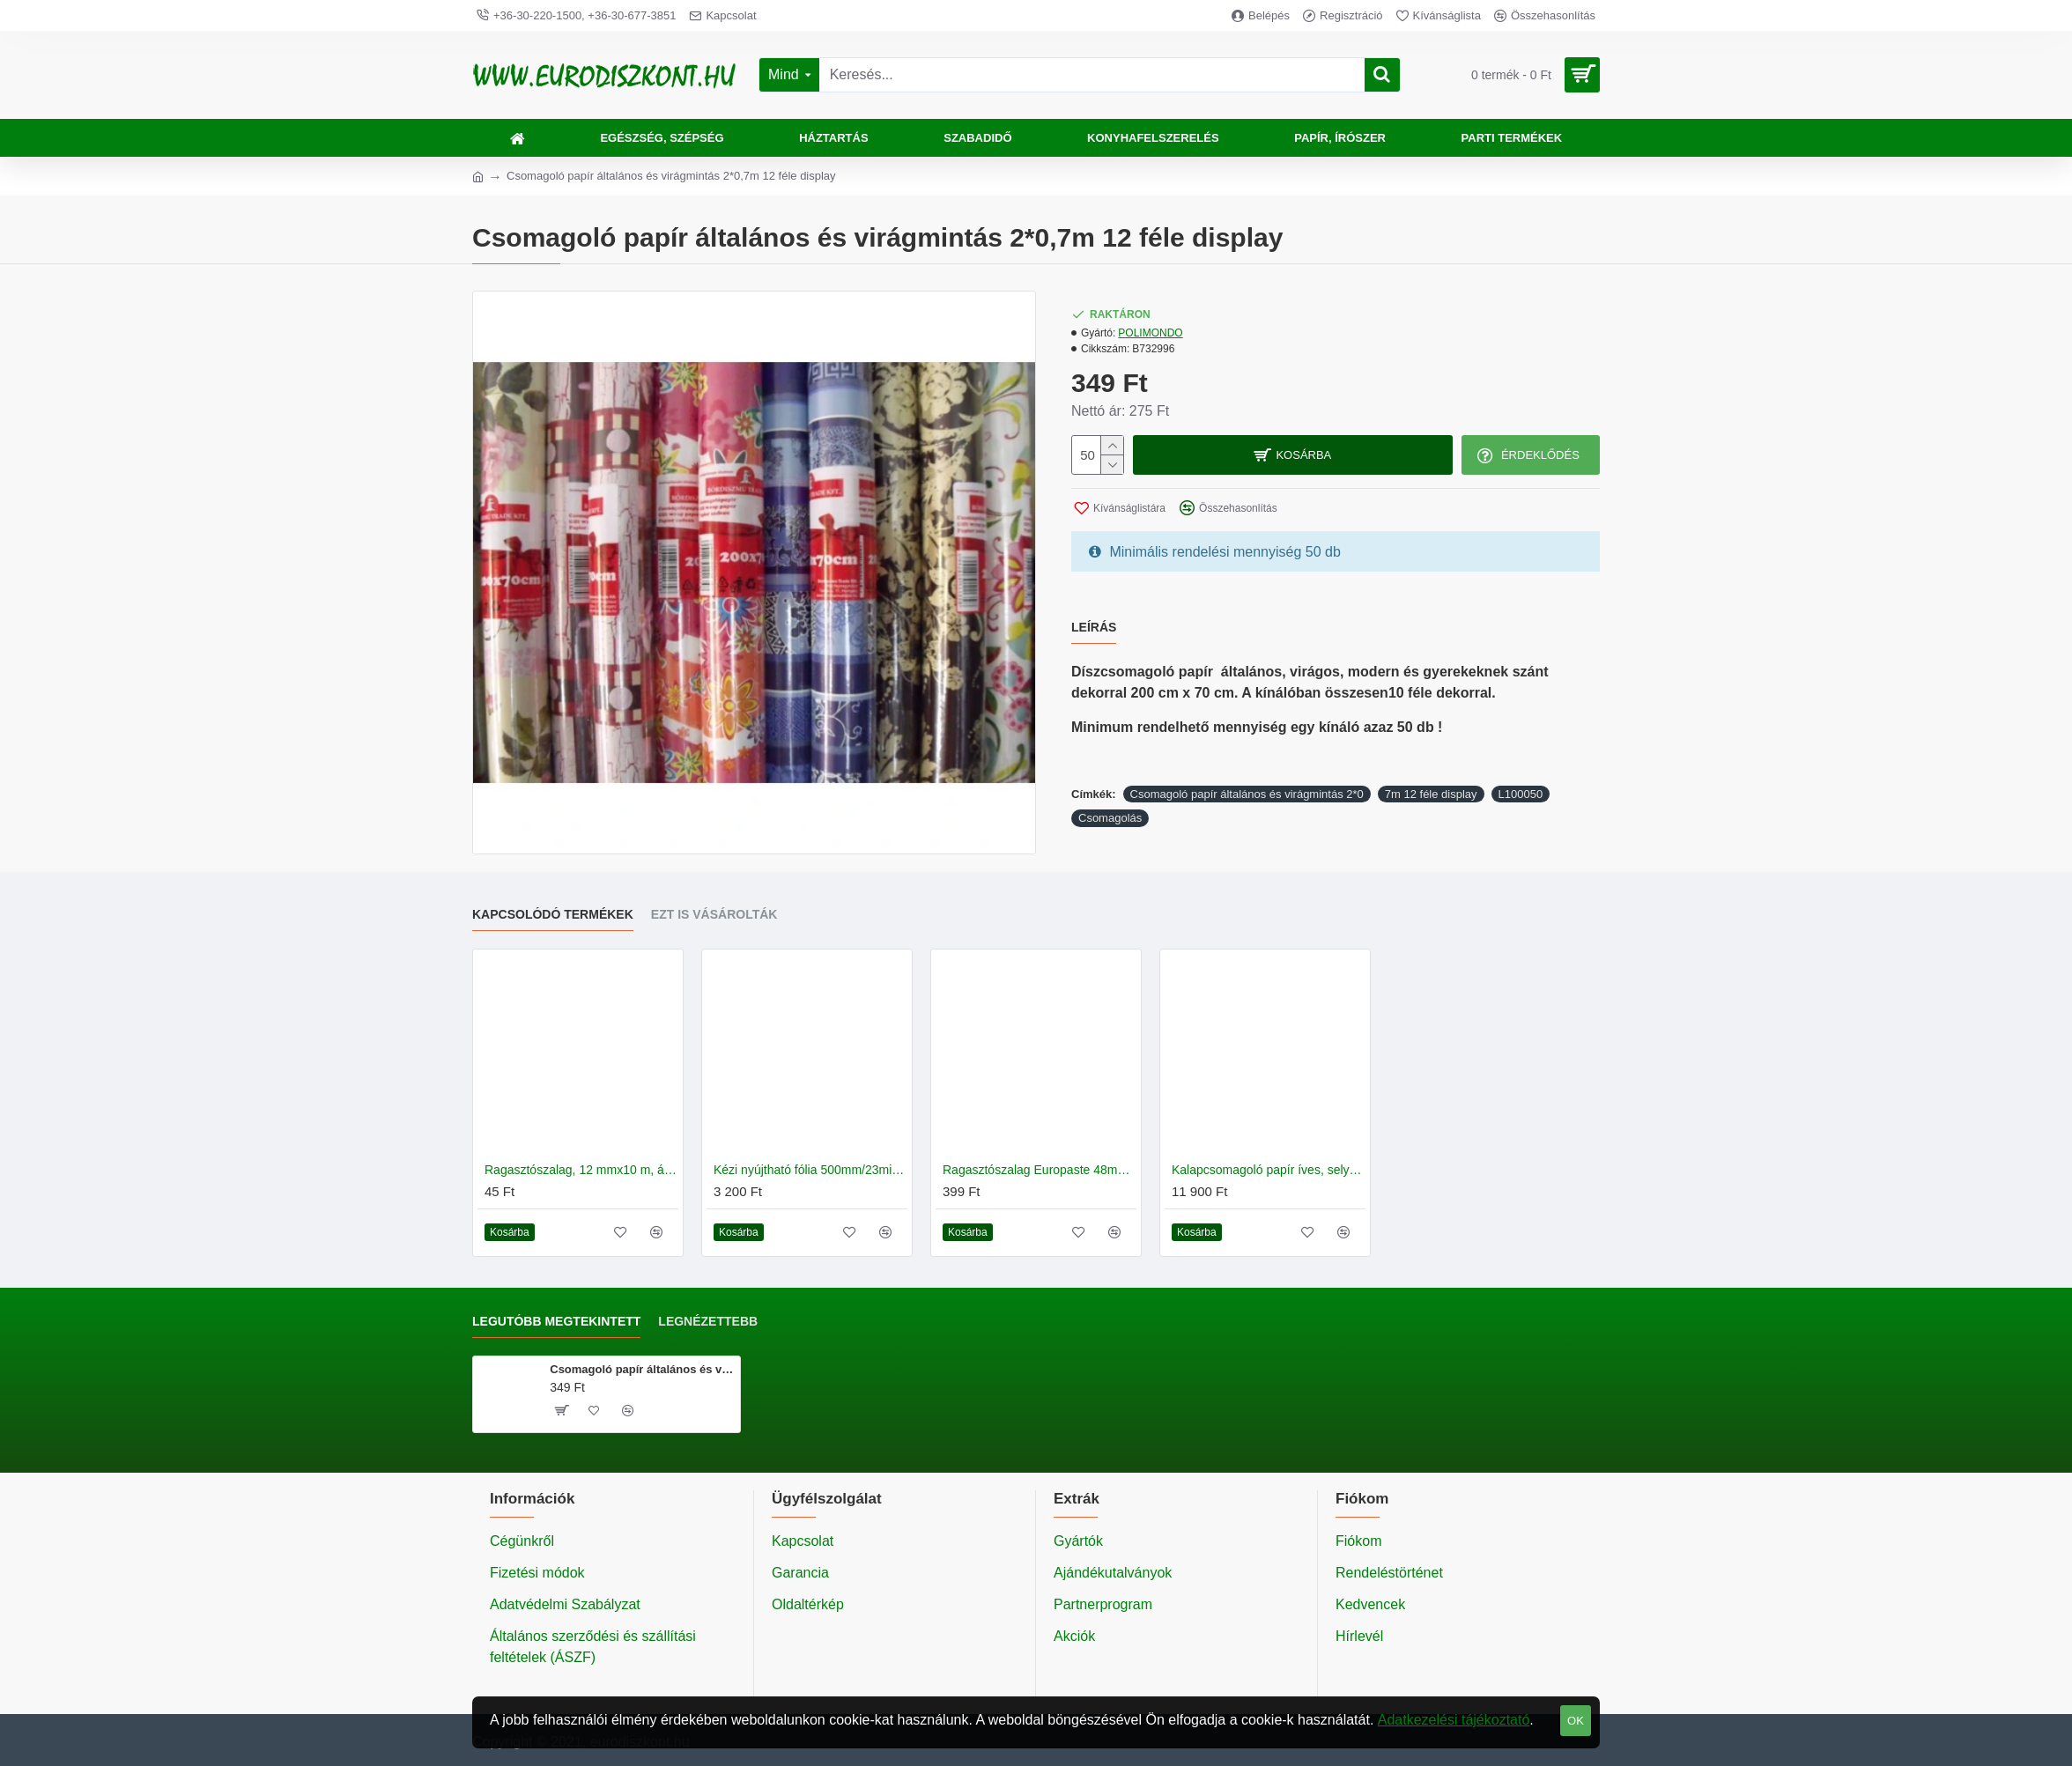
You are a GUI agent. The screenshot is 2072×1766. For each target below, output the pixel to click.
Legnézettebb (708, 1321)
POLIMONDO (1150, 333)
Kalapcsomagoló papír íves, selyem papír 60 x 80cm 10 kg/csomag (1268, 1170)
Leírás (1093, 627)
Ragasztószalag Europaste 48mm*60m (1039, 1170)
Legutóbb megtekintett (556, 1321)
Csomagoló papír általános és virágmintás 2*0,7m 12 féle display (642, 1369)
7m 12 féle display (1431, 794)
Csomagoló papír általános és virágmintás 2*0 (1247, 794)
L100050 (1520, 794)
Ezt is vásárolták (714, 914)
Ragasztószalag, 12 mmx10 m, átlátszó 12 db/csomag (581, 1170)
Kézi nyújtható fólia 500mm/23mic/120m (810, 1170)
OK (1575, 1720)
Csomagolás (1110, 817)
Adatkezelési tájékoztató (1454, 1719)
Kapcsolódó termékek (552, 914)
